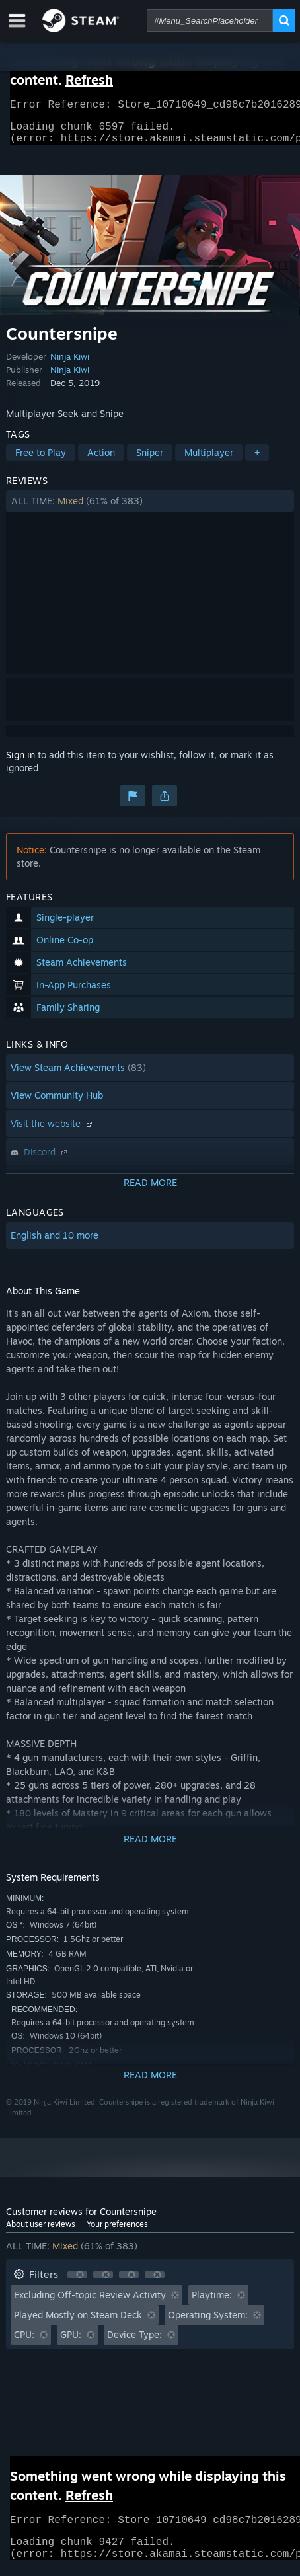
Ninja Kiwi (69, 364)
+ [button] (257, 460)
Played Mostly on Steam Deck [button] (78, 2322)
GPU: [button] (70, 2342)
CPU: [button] (24, 2342)
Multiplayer (208, 460)
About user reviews (40, 2232)
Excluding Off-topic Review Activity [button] (90, 2302)
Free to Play (40, 460)
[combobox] (210, 20)
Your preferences (117, 2232)
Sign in (20, 762)
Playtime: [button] (212, 2302)
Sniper (149, 460)
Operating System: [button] (208, 2322)
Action (101, 460)
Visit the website (53, 1131)
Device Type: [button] (134, 2342)
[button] (150, 509)
